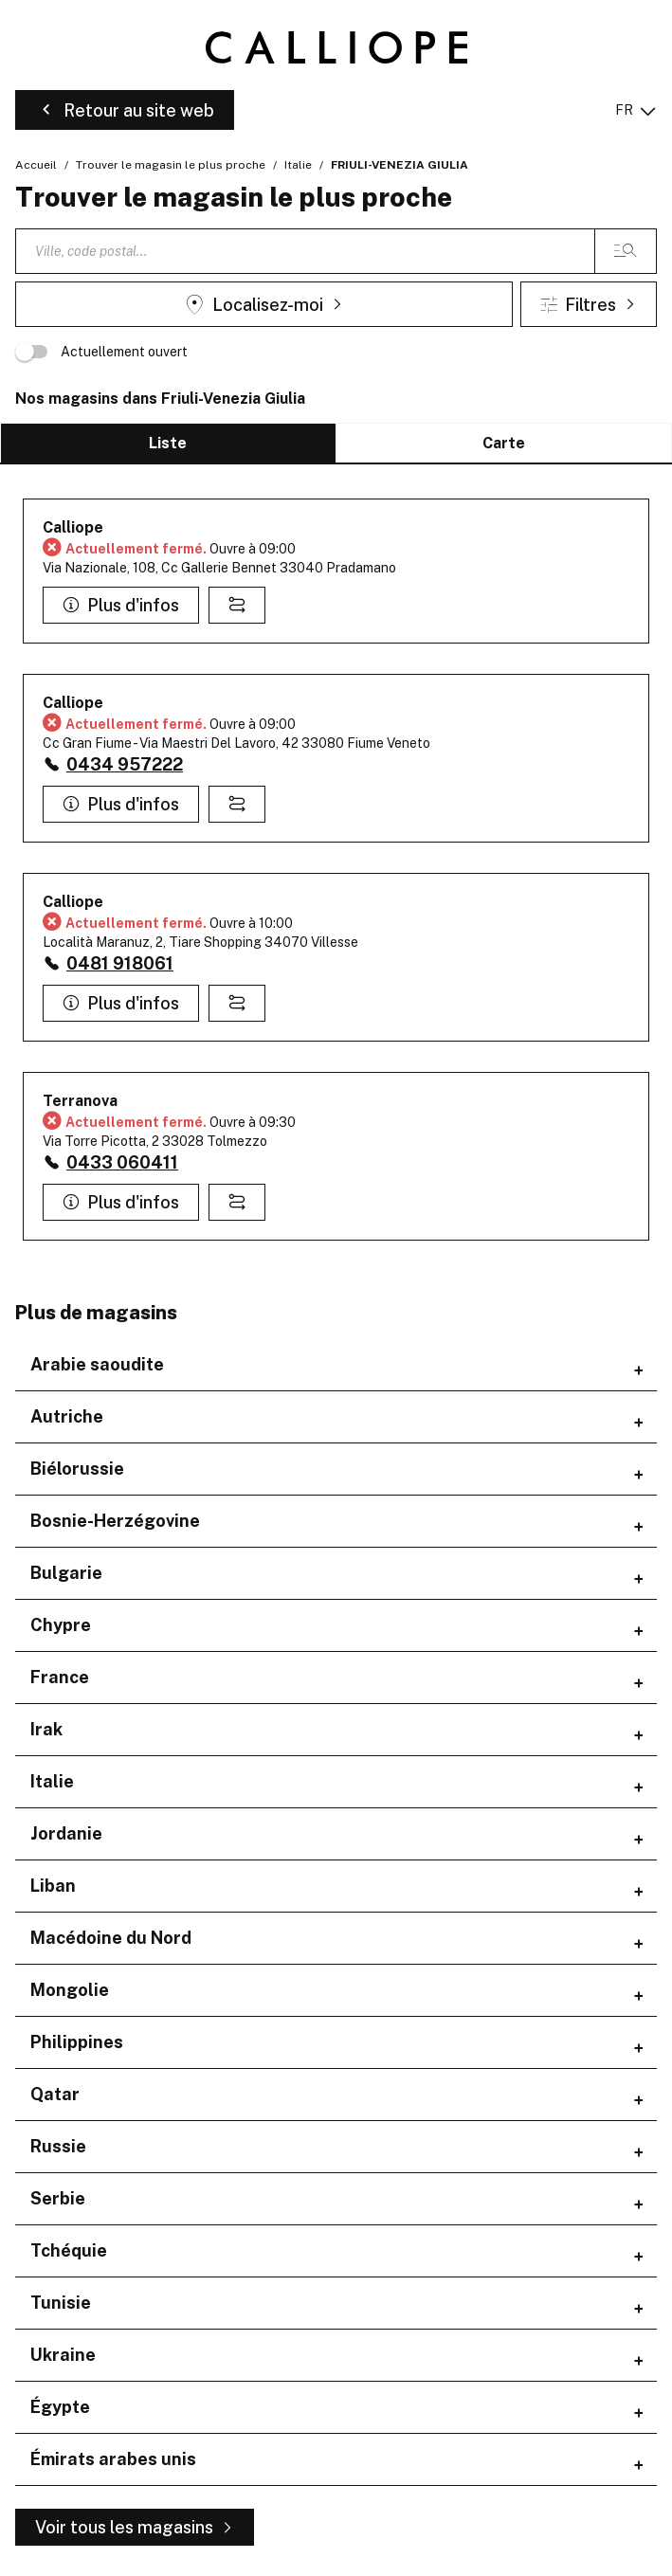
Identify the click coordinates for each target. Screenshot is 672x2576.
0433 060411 (122, 1162)
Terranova (80, 1101)
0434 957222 (124, 764)
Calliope (73, 527)
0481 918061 (119, 963)
